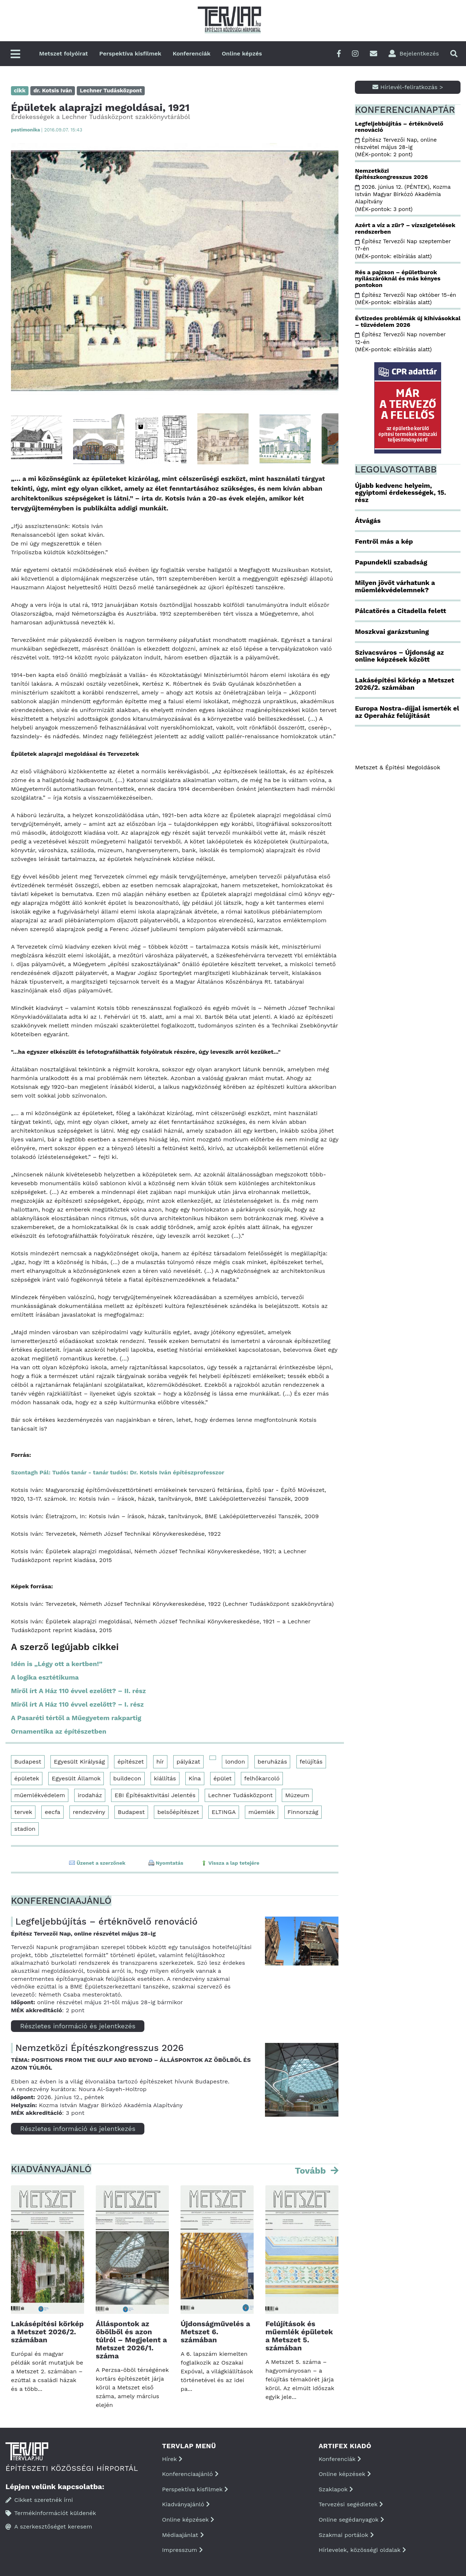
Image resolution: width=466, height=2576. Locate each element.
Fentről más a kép (384, 541)
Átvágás (367, 520)
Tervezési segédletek (351, 2504)
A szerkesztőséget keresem (48, 2526)
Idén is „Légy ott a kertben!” (56, 1664)
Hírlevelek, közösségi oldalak (362, 2549)
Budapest (27, 1761)
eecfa (52, 1811)
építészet (130, 1761)
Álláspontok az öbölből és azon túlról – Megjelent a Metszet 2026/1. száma (131, 2339)
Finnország (303, 1811)
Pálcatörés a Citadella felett (400, 611)
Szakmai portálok (346, 2534)
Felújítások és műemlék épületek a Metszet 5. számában (299, 2335)
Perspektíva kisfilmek (130, 53)
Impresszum (182, 2549)
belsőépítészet (178, 1811)
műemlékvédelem (39, 1795)
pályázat (188, 1761)
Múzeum (297, 1795)
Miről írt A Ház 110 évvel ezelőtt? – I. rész (77, 1704)
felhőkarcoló (262, 1778)
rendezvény (89, 1811)
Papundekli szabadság (391, 562)
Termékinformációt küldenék (50, 2513)
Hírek (172, 2459)
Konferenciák (191, 53)
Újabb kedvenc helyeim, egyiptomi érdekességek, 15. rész (400, 493)
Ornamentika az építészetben (58, 1731)
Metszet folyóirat (63, 53)
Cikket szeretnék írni (39, 2499)
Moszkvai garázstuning (392, 631)
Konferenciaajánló (190, 2473)
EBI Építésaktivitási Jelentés (154, 1795)
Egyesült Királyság (79, 1761)
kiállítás (165, 1778)
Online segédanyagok (351, 2519)
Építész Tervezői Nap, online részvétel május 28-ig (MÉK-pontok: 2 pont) (396, 147)
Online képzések (188, 2519)
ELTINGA (224, 1811)
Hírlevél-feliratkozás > (407, 87)
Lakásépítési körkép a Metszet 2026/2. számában (47, 2331)
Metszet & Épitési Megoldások (397, 767)
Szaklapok (336, 2489)
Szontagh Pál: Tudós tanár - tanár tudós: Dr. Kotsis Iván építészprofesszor (117, 1472)
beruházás (272, 1761)
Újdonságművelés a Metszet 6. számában (215, 2331)
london (235, 1761)
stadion (24, 1828)
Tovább (312, 2171)
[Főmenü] (15, 54)
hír (160, 1761)
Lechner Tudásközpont (240, 1795)
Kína (195, 1778)
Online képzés (242, 53)
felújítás (311, 1761)
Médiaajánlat (183, 2534)
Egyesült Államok (76, 1778)
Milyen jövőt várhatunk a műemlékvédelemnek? (395, 586)
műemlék (261, 1811)
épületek (26, 1778)
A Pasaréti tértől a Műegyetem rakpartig (76, 1718)
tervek (23, 1811)
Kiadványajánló (186, 2504)
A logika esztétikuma (45, 1677)
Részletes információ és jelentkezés (77, 2026)
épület (222, 1778)
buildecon (127, 1778)
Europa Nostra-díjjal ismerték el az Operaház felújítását (407, 711)
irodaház (89, 1795)
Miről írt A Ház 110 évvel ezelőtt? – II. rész (78, 1691)
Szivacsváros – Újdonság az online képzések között (399, 655)
